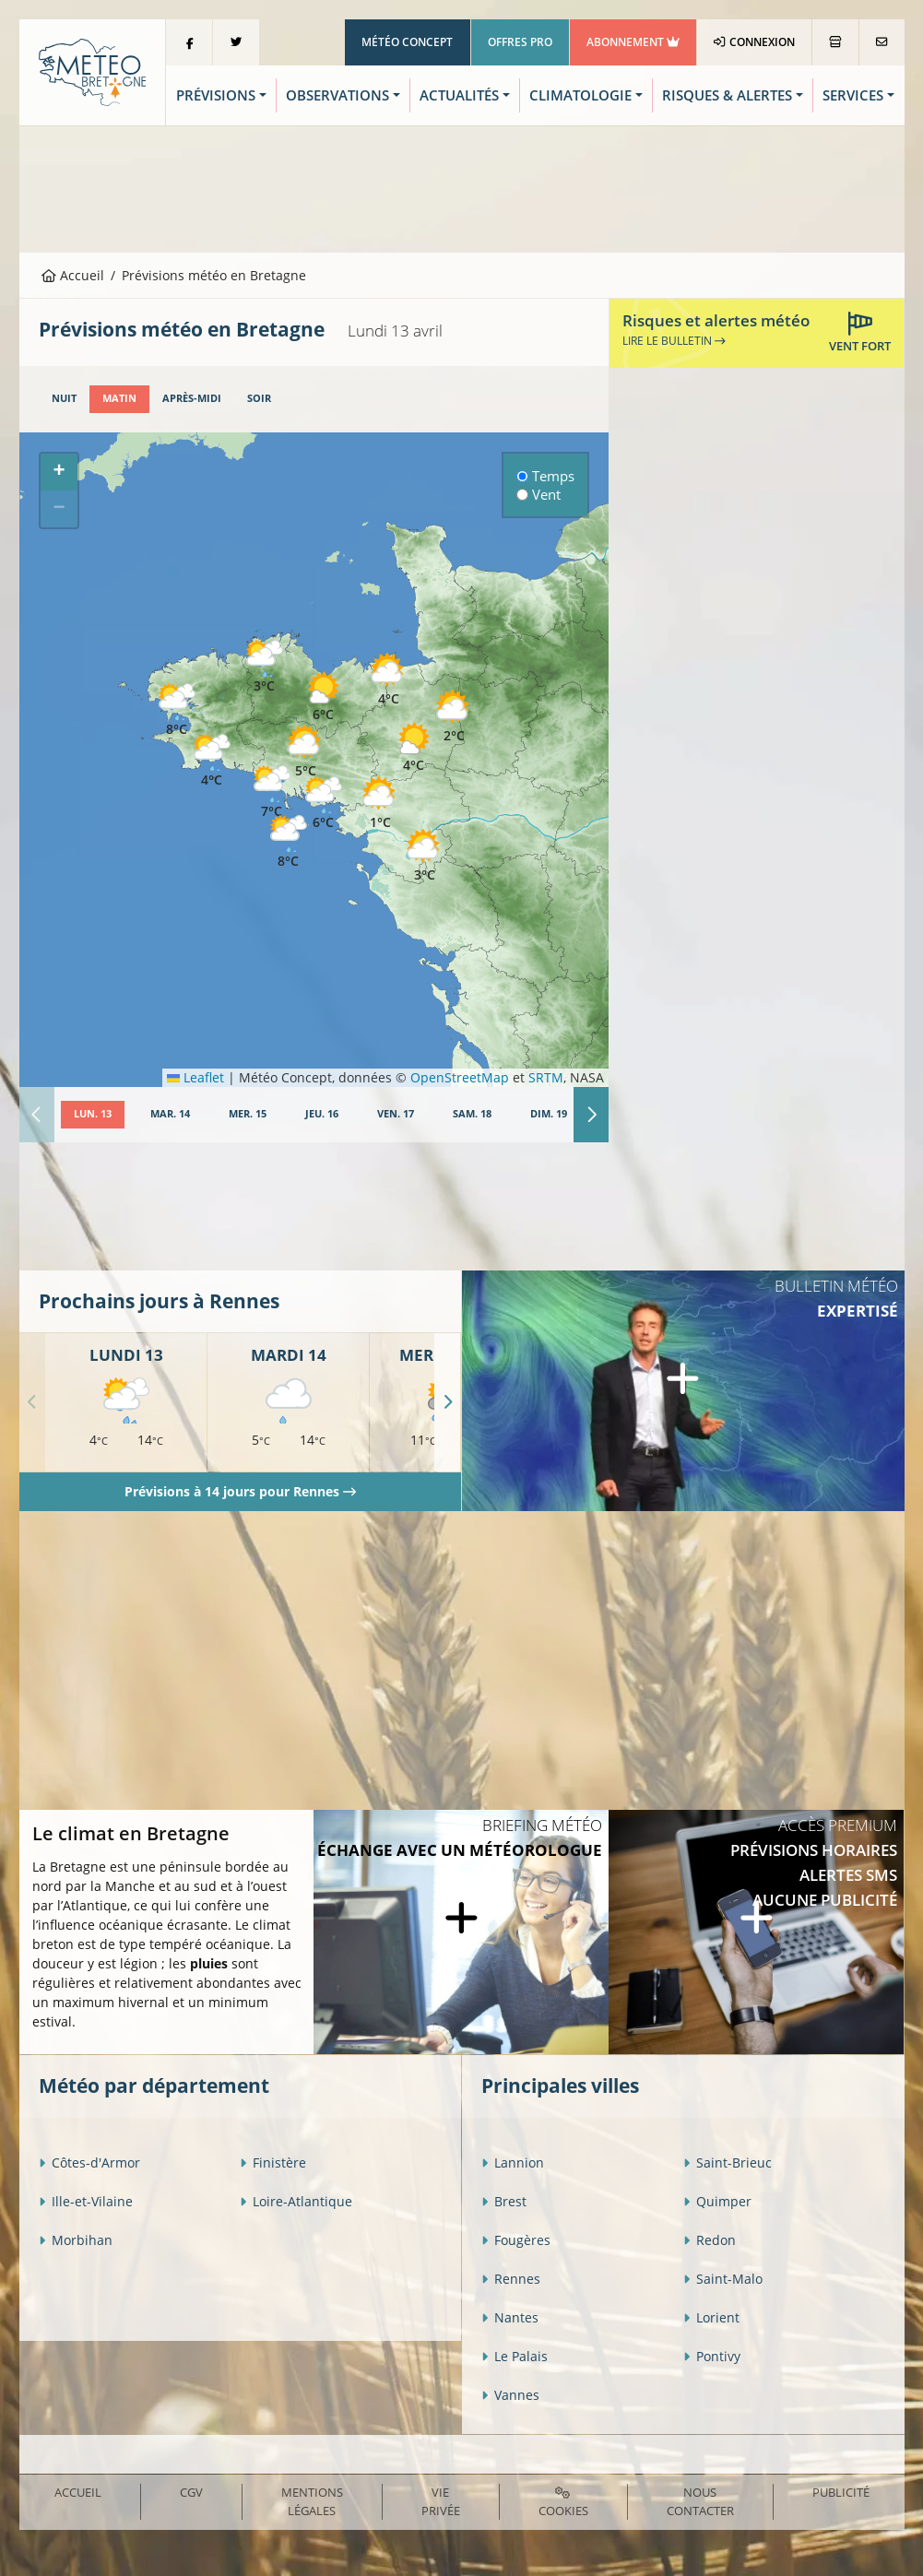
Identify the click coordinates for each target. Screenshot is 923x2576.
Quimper (717, 2201)
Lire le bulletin (674, 341)
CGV (191, 2492)
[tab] (64, 399)
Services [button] (852, 95)
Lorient (711, 2317)
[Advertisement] (462, 187)
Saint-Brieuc (727, 2162)
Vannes (510, 2395)
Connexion (754, 42)
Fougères (515, 2240)
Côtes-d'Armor (89, 2162)
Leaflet (195, 1077)
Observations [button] (337, 95)
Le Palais (514, 2356)
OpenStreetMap (459, 1077)
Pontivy (711, 2356)
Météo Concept (407, 42)
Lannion (512, 2162)
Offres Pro (520, 42)
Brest (504, 2201)
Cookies (563, 2503)
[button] (264, 667)
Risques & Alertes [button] (727, 95)
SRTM (545, 1077)
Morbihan (75, 2240)
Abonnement (633, 42)
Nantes (509, 2317)
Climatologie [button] (580, 95)
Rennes (510, 2278)
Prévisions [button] (215, 95)
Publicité (841, 2492)
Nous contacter (700, 2501)
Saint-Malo (723, 2278)
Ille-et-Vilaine (86, 2201)
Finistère (273, 2162)
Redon (709, 2240)
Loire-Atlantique (296, 2201)
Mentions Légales (312, 2501)
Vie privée (440, 2501)
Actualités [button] (459, 95)
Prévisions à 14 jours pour (240, 1491)
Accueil (72, 275)
